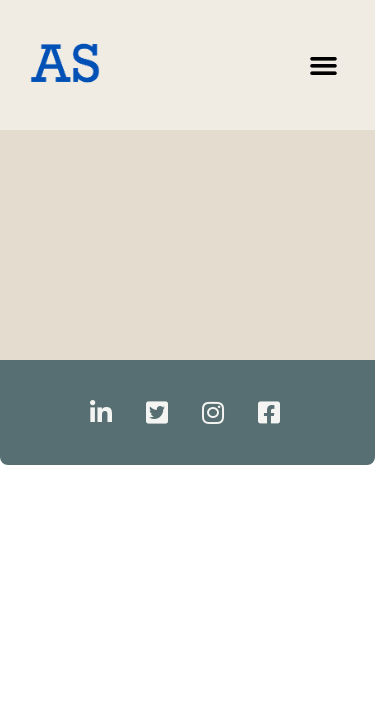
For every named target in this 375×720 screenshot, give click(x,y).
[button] (323, 65)
